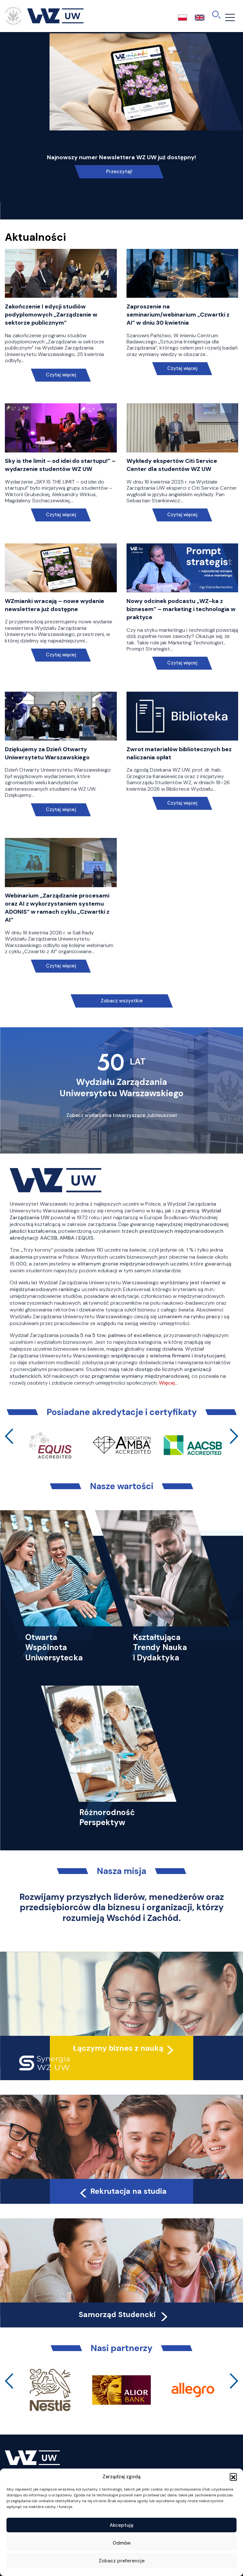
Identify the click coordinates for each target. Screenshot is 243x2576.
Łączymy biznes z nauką (118, 2048)
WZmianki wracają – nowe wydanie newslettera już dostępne (54, 605)
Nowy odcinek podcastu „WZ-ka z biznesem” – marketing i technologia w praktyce (181, 609)
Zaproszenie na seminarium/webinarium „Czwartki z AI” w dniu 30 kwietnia (178, 315)
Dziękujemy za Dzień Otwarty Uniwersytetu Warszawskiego (47, 753)
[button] (233, 2476)
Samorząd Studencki (124, 2314)
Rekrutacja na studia (122, 2191)
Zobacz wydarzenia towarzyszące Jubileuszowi (121, 1115)
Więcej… (168, 1382)
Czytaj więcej (61, 375)
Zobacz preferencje (122, 2561)
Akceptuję (122, 2525)
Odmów (122, 2543)
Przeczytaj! (119, 171)
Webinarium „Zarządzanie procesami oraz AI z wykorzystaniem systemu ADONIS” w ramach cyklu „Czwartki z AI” (57, 908)
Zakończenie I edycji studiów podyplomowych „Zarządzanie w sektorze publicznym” (51, 315)
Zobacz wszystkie (122, 1001)
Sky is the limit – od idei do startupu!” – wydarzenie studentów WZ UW (60, 465)
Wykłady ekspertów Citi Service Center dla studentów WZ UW (172, 465)
